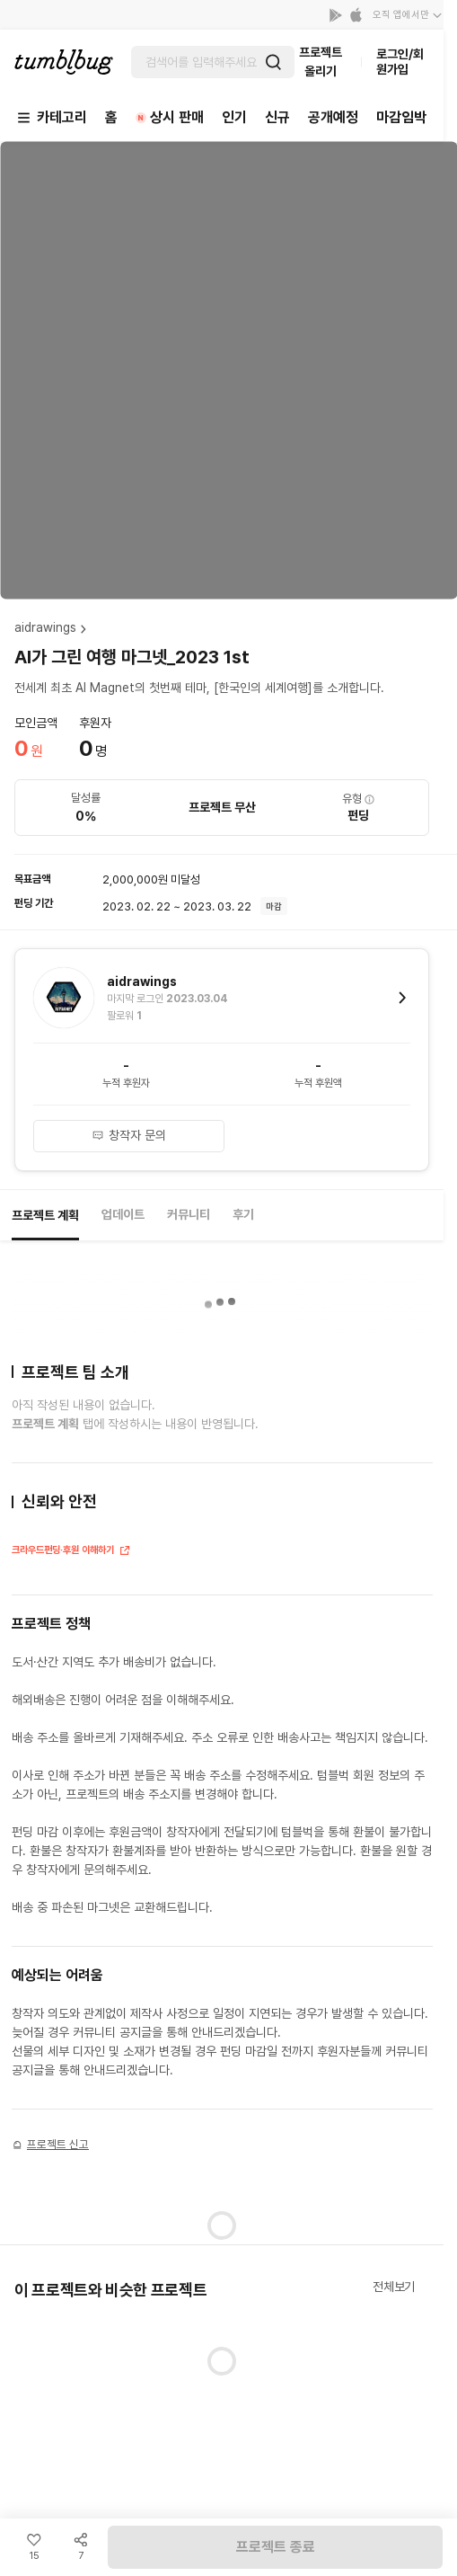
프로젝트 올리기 (320, 61)
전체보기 (394, 2286)
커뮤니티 (188, 1214)
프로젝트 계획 (45, 1215)
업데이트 (123, 1214)
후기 (243, 1214)
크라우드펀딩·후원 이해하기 (71, 1551)
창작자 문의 (129, 1135)
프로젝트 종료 (275, 2546)
